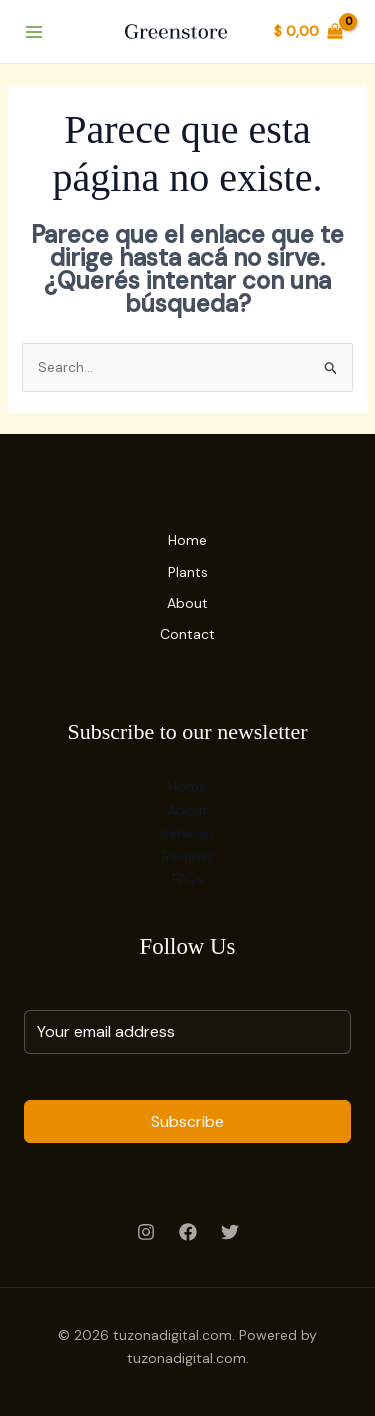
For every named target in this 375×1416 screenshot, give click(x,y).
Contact (187, 634)
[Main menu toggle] (34, 32)
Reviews (188, 856)
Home (187, 540)
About (187, 603)
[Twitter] (230, 1232)
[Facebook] (188, 1232)
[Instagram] (146, 1232)
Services (187, 833)
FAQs (188, 879)
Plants (188, 572)
